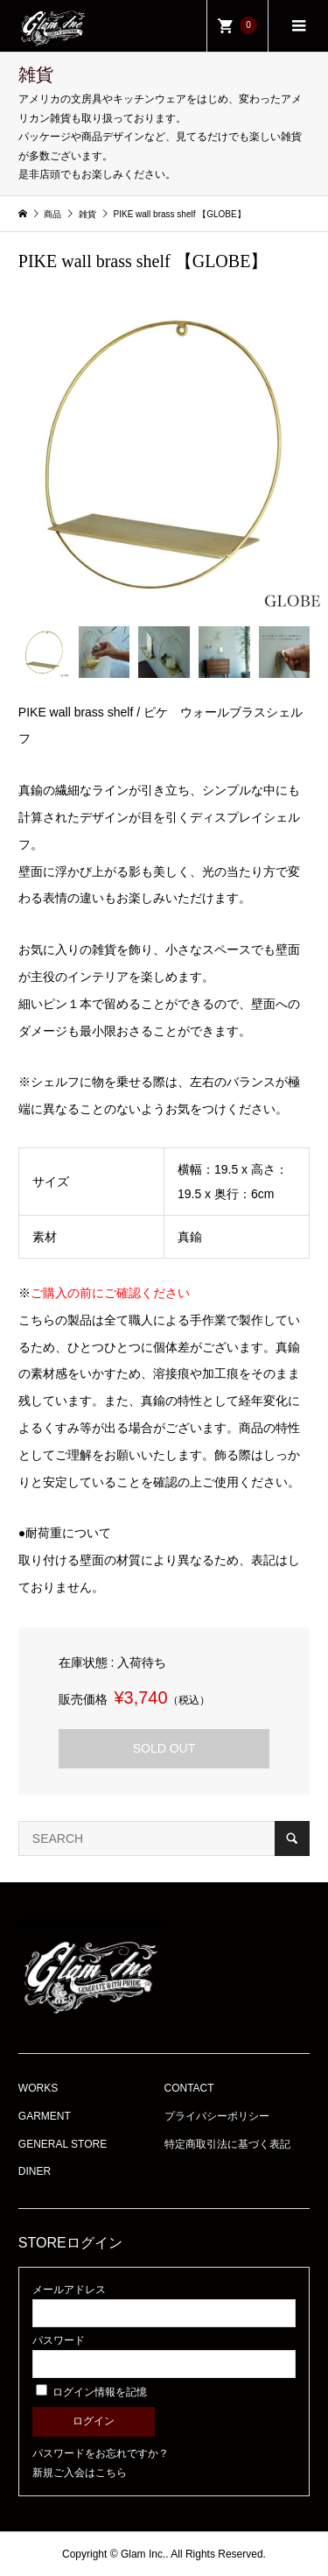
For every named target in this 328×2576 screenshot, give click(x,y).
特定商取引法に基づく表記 (227, 2144)
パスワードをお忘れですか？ (100, 2453)
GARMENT (44, 2116)
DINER (34, 2171)
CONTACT (189, 2088)
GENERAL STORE (62, 2144)
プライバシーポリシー (216, 2116)
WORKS (38, 2088)
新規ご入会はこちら (79, 2473)
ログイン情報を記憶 (91, 2392)
